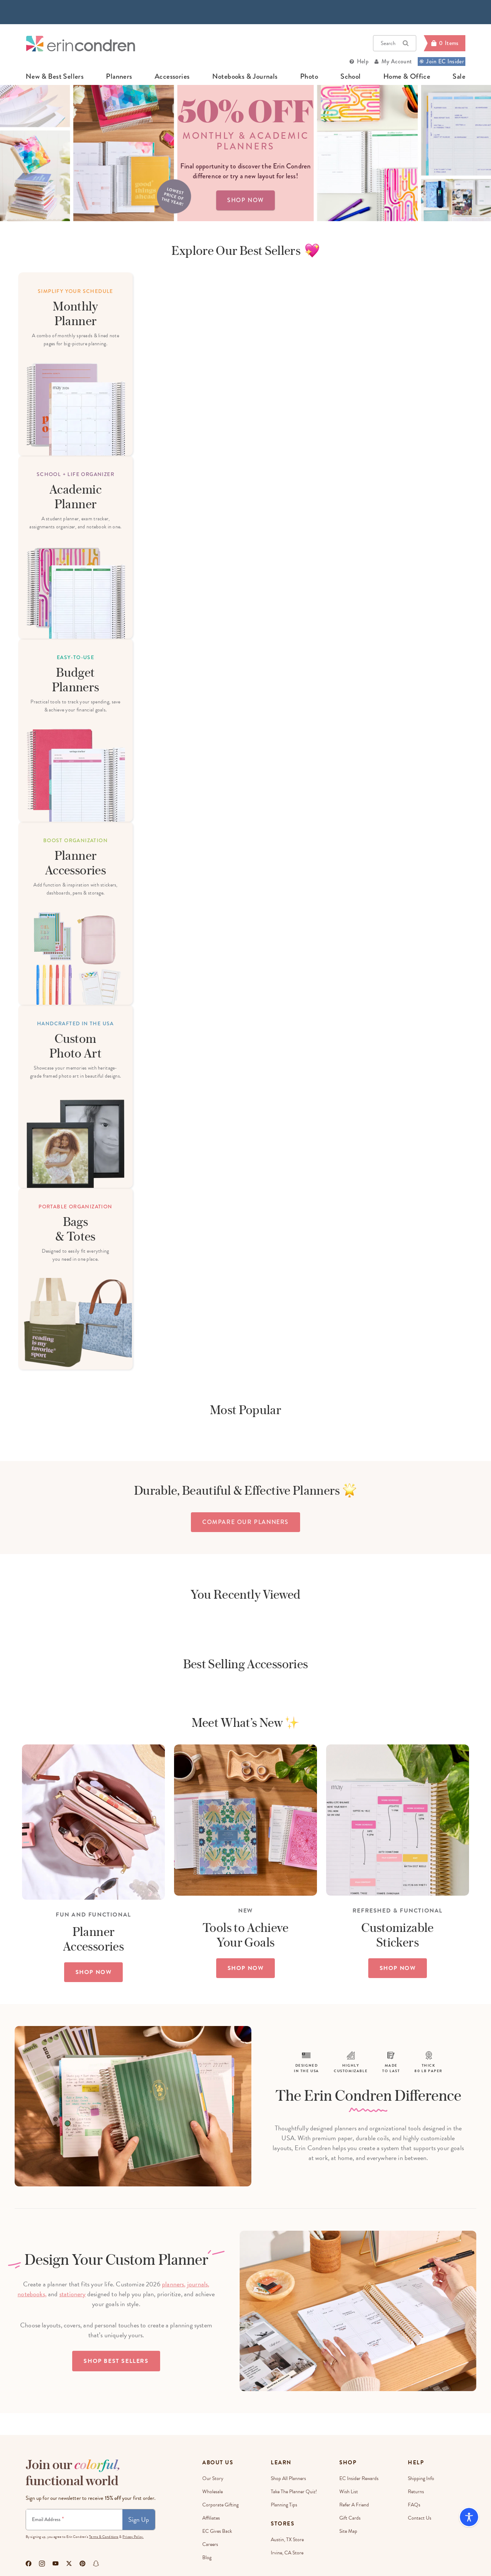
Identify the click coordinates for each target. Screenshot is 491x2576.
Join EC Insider (441, 61)
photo (309, 76)
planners (119, 76)
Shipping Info (421, 2478)
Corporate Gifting (220, 2505)
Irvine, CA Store (287, 2553)
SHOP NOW (93, 1972)
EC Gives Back (217, 2531)
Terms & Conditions (103, 2536)
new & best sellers (55, 76)
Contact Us (419, 2518)
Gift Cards (350, 2518)
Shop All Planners (288, 2478)
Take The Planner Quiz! (294, 2491)
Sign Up (138, 2519)
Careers (210, 2544)
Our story (213, 2478)
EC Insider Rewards (359, 2478)
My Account (396, 61)
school (350, 76)
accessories (172, 76)
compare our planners (245, 1522)
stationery (72, 2294)
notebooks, (32, 2294)
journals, (198, 2284)
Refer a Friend (354, 2505)
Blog (206, 2557)
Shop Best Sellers (116, 2361)
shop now (245, 200)
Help (363, 61)
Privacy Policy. (133, 2536)
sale (459, 76)
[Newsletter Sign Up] (74, 2519)
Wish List (348, 2491)
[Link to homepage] (81, 43)
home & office (406, 76)
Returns (416, 2491)
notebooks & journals (245, 76)
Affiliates (211, 2518)
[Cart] (444, 43)
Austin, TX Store (287, 2539)
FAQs (414, 2505)
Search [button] (395, 43)
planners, (174, 2284)
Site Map (348, 2531)
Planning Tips (284, 2505)
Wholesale (212, 2491)
